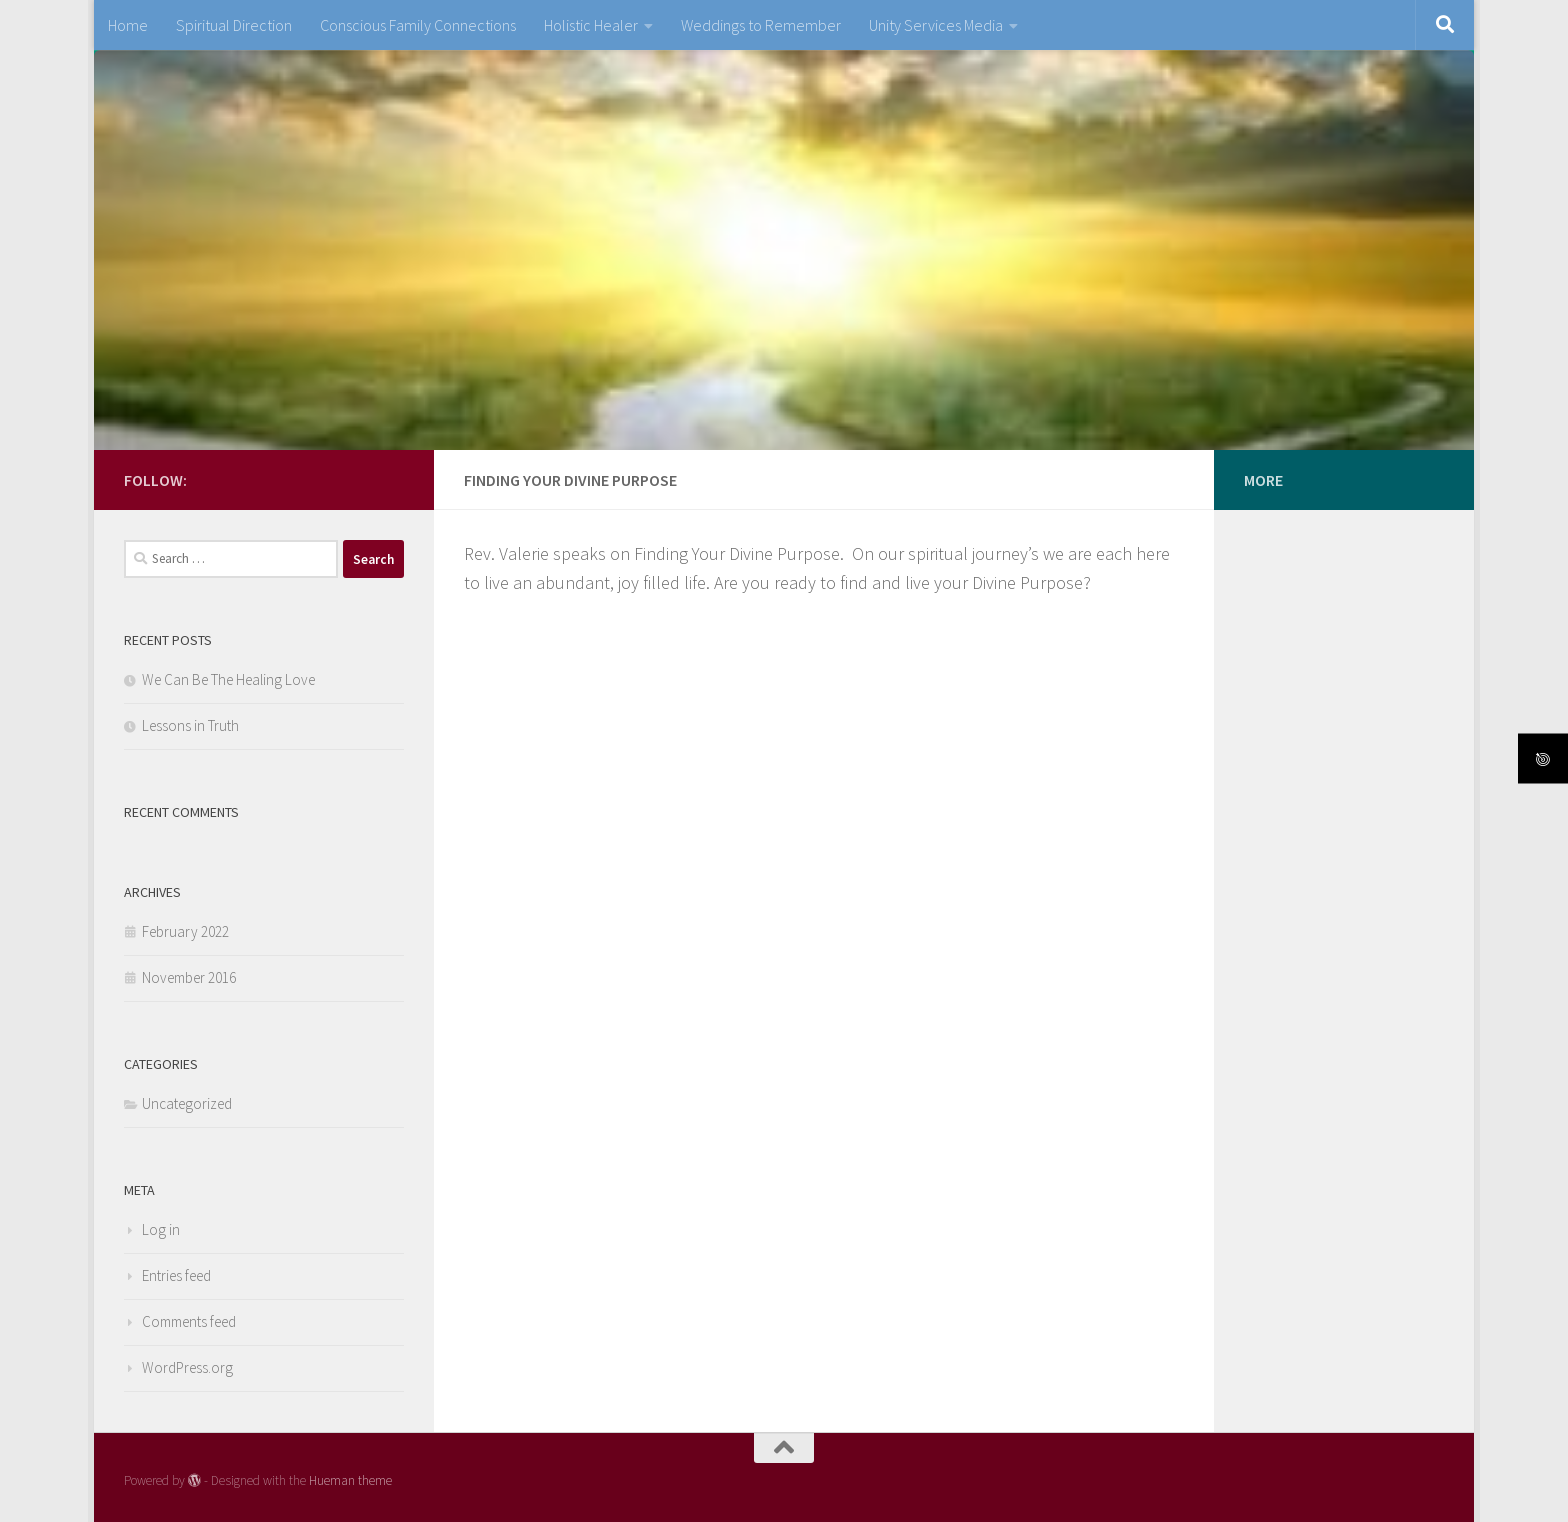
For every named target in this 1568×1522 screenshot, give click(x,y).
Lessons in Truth (190, 725)
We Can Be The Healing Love (228, 679)
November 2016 (189, 977)
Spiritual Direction (234, 25)
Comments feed (189, 1321)
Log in (161, 1229)
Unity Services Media (936, 25)
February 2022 (185, 931)
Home (128, 25)
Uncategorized (187, 1103)
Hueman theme (350, 1480)
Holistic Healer (591, 25)
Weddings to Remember (761, 25)
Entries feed (176, 1275)
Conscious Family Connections (418, 25)
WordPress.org (187, 1367)
